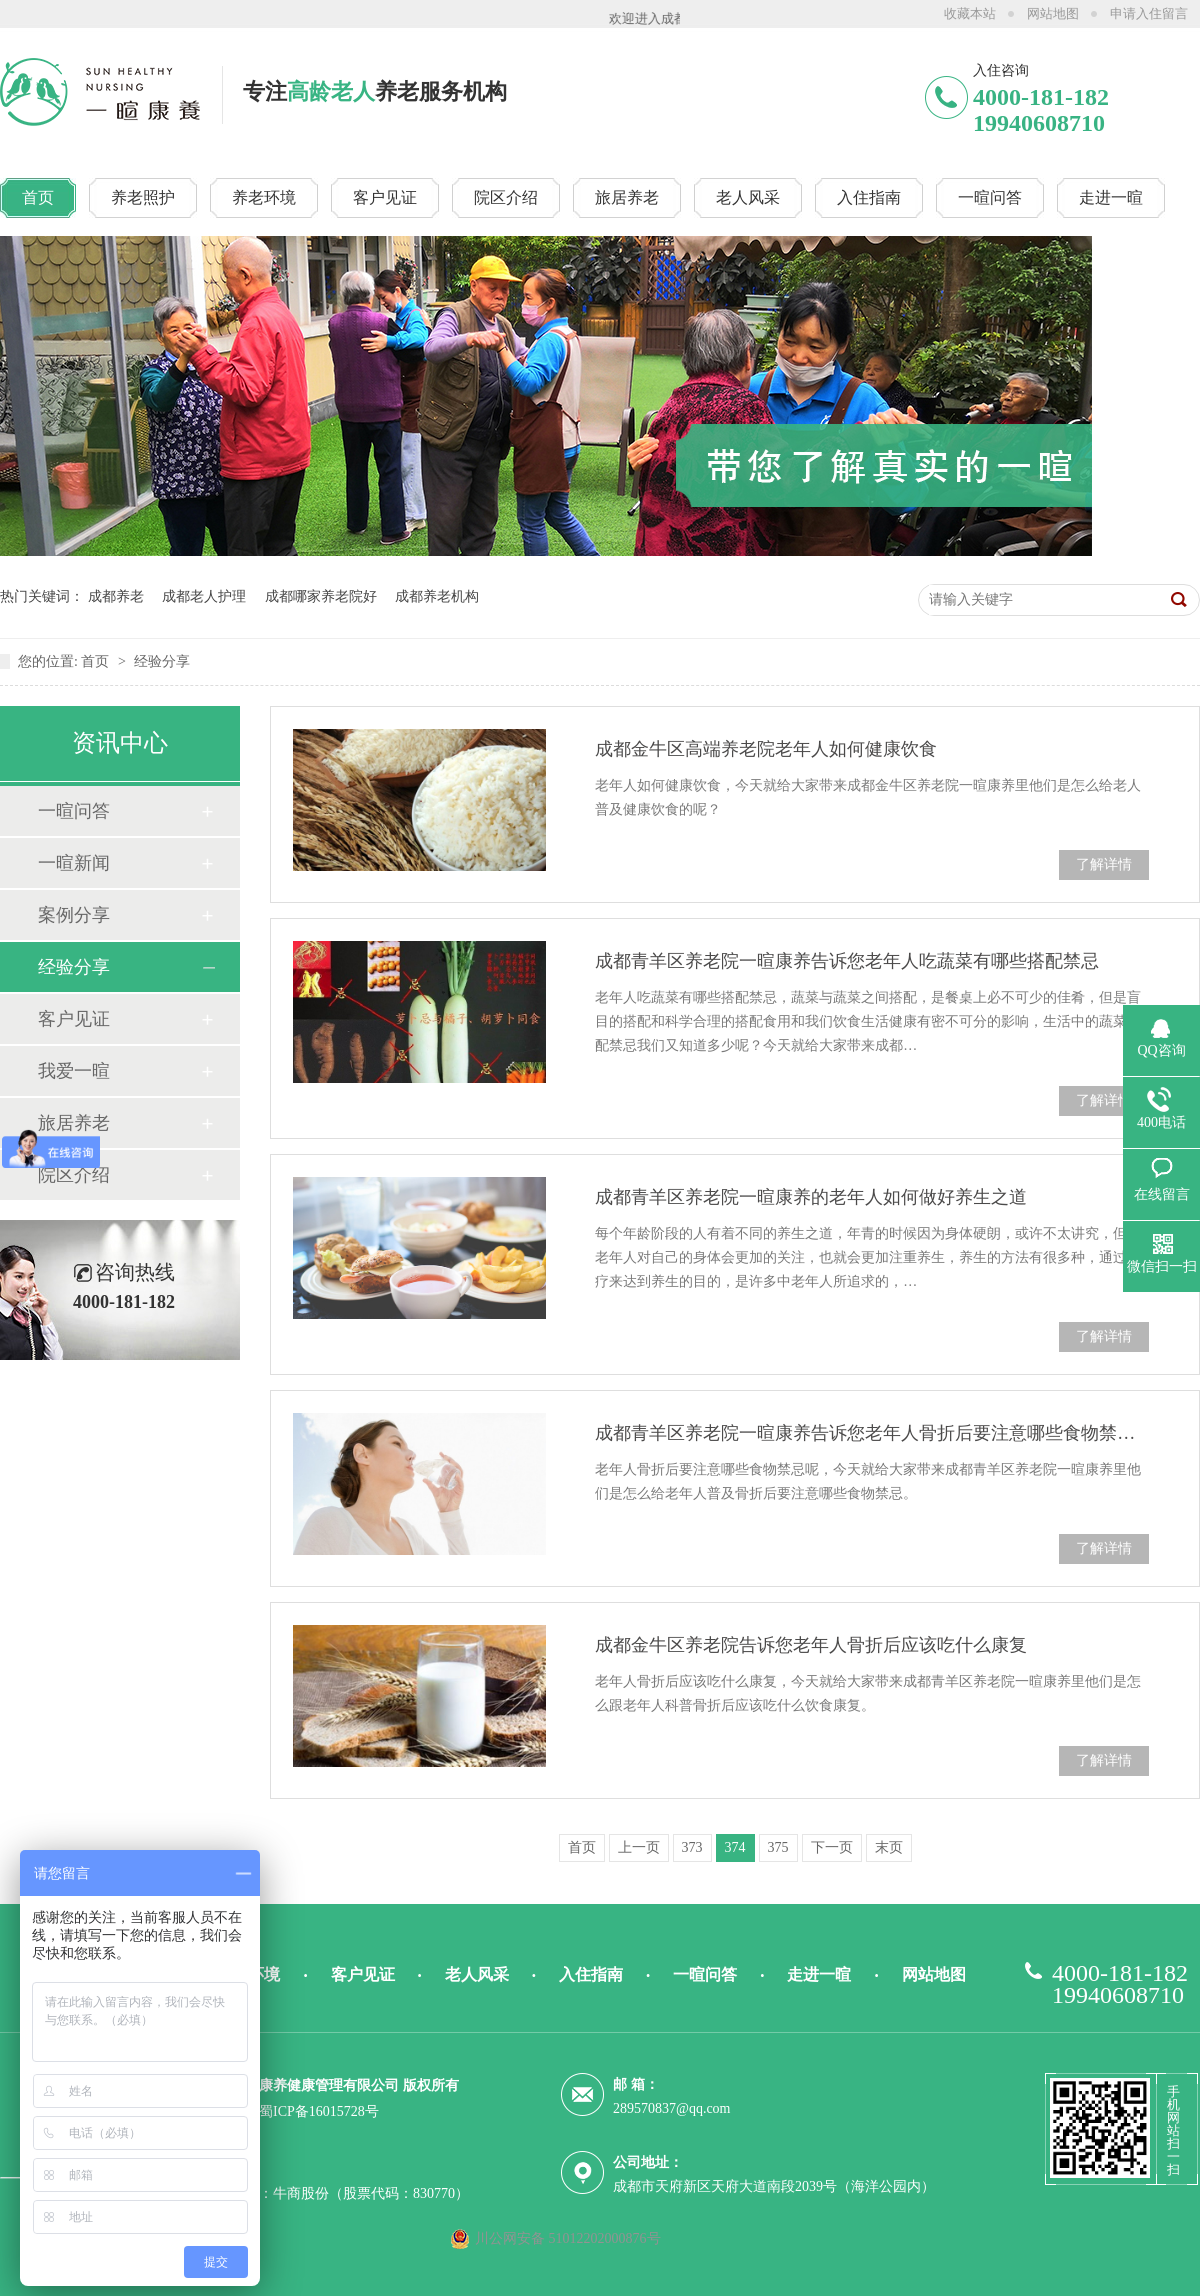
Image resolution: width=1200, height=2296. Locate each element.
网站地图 (1053, 13)
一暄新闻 (74, 863)
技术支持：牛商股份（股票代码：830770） (336, 2193)
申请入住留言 (1149, 13)
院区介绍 (74, 1175)
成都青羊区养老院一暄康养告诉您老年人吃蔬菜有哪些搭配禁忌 (847, 961)
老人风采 (477, 1974)
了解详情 (1104, 864)
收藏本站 (970, 13)
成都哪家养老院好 (321, 596)
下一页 (832, 1847)
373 (692, 1847)
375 (778, 1847)
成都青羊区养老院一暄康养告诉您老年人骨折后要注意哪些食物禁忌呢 (872, 1433)
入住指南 (591, 1974)
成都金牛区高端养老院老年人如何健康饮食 (766, 749)
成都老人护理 (204, 596)
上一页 (639, 1847)
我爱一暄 (74, 1071)
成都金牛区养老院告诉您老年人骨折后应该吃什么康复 (811, 1645)
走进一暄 (819, 1974)
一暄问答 (74, 811)
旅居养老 (74, 1123)
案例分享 (74, 915)
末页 (889, 1847)
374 (735, 1847)
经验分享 (162, 661)
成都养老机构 (437, 596)
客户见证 (74, 1019)
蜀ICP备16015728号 (319, 2111)
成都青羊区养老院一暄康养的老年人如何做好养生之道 (811, 1197)
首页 (97, 661)
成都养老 (116, 596)
